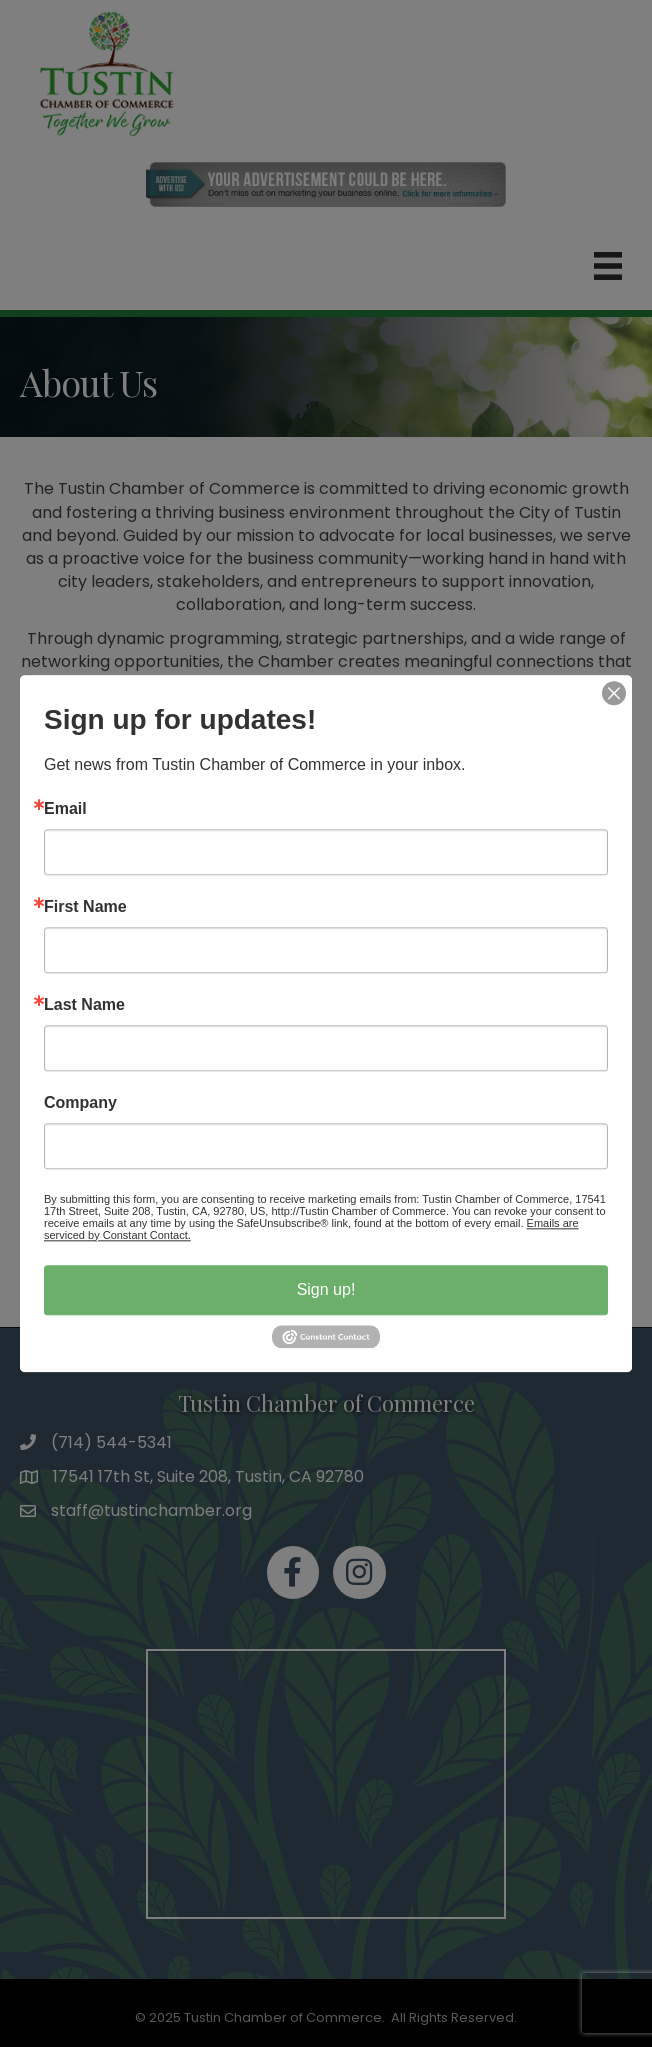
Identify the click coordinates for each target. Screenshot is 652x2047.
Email (65, 809)
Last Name (84, 1005)
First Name (85, 907)
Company (80, 1103)
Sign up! (326, 1289)
